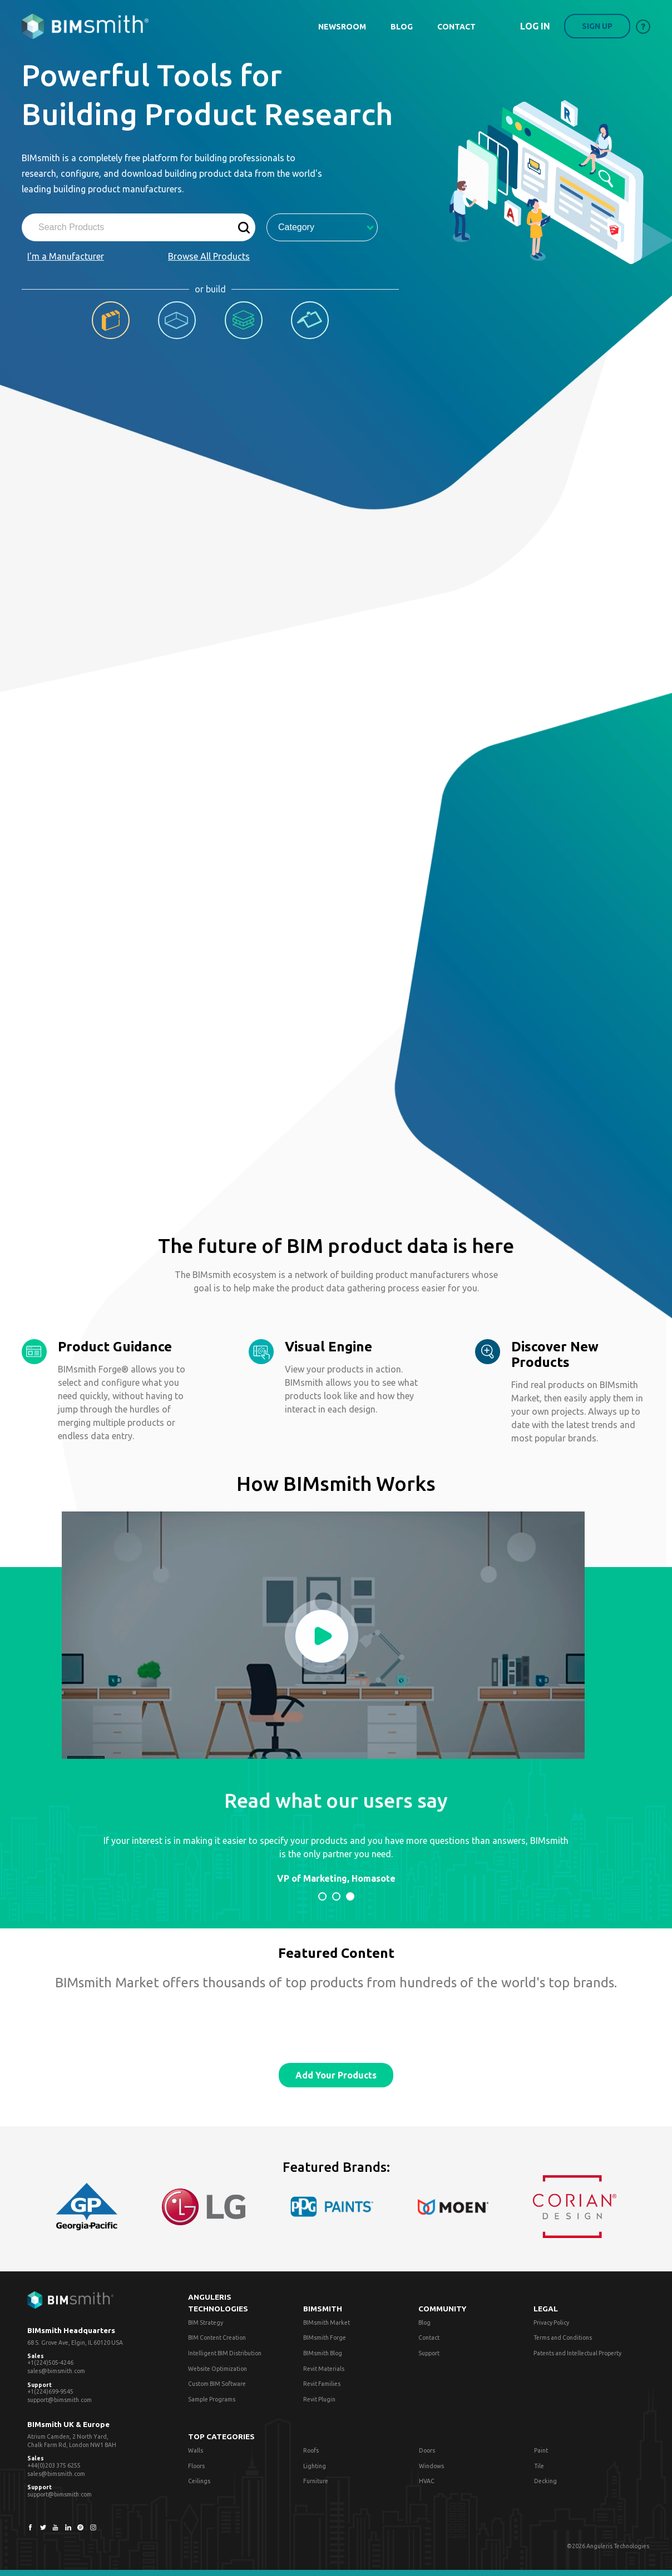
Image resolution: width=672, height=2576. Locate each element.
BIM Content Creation (217, 2337)
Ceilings (199, 2481)
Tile (539, 2466)
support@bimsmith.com (59, 2399)
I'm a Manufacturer (65, 256)
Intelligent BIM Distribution (224, 2353)
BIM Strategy (205, 2322)
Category (326, 227)
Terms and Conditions (562, 2337)
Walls (195, 2450)
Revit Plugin (319, 2399)
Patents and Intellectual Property (577, 2353)
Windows (431, 2466)
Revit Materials (323, 2368)
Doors (427, 2450)
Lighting (314, 2466)
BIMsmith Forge (324, 2337)
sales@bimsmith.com (56, 2371)
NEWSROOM (342, 26)
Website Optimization (217, 2368)
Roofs (311, 2450)
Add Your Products (336, 2075)
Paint (541, 2450)
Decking (545, 2481)
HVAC (426, 2481)
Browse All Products (209, 256)
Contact (428, 2337)
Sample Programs (211, 2399)
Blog (424, 2322)
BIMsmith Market (326, 2322)
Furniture (315, 2481)
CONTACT (456, 26)
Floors (196, 2466)
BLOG (402, 26)
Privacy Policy (551, 2322)
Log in (535, 26)
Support (428, 2353)
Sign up (597, 26)
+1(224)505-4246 (50, 2362)
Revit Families (321, 2383)
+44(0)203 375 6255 (54, 2465)
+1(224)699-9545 (50, 2391)
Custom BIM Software (217, 2383)
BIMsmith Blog (322, 2353)
